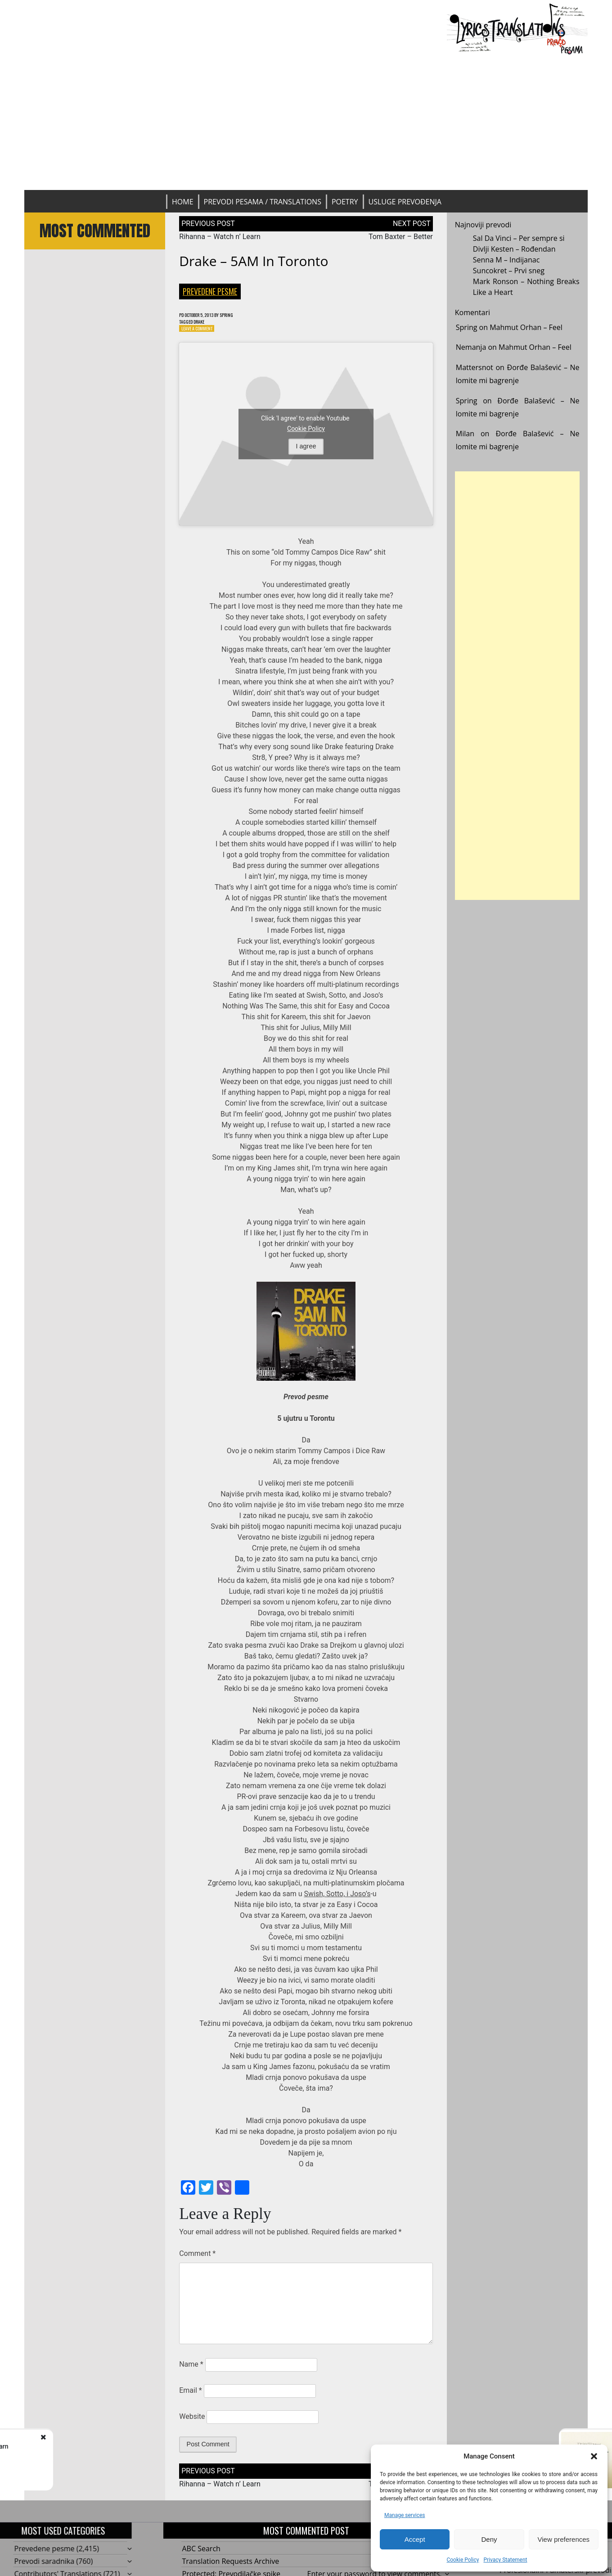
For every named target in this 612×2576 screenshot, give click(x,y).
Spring (242, 315)
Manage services (404, 2515)
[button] (594, 2456)
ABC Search (201, 2553)
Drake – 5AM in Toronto (253, 261)
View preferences (564, 2539)
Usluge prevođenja (405, 202)
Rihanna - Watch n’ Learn (100, 2446)
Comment (197, 2257)
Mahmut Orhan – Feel (526, 327)
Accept (415, 2539)
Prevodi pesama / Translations (262, 202)
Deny (489, 2539)
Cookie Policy (462, 2560)
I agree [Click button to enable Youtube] (306, 450)
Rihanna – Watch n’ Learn (220, 236)
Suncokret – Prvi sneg (508, 271)
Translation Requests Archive (230, 2565)
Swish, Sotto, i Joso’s (337, 1898)
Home (183, 202)
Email (190, 2394)
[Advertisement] (306, 122)
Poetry (345, 202)
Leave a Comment (201, 331)
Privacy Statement (505, 2560)
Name (191, 2368)
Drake (205, 323)
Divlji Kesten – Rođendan (514, 249)
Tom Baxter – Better (401, 236)
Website (192, 2420)
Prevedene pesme (210, 291)
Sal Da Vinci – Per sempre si (519, 238)
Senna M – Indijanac (506, 260)
